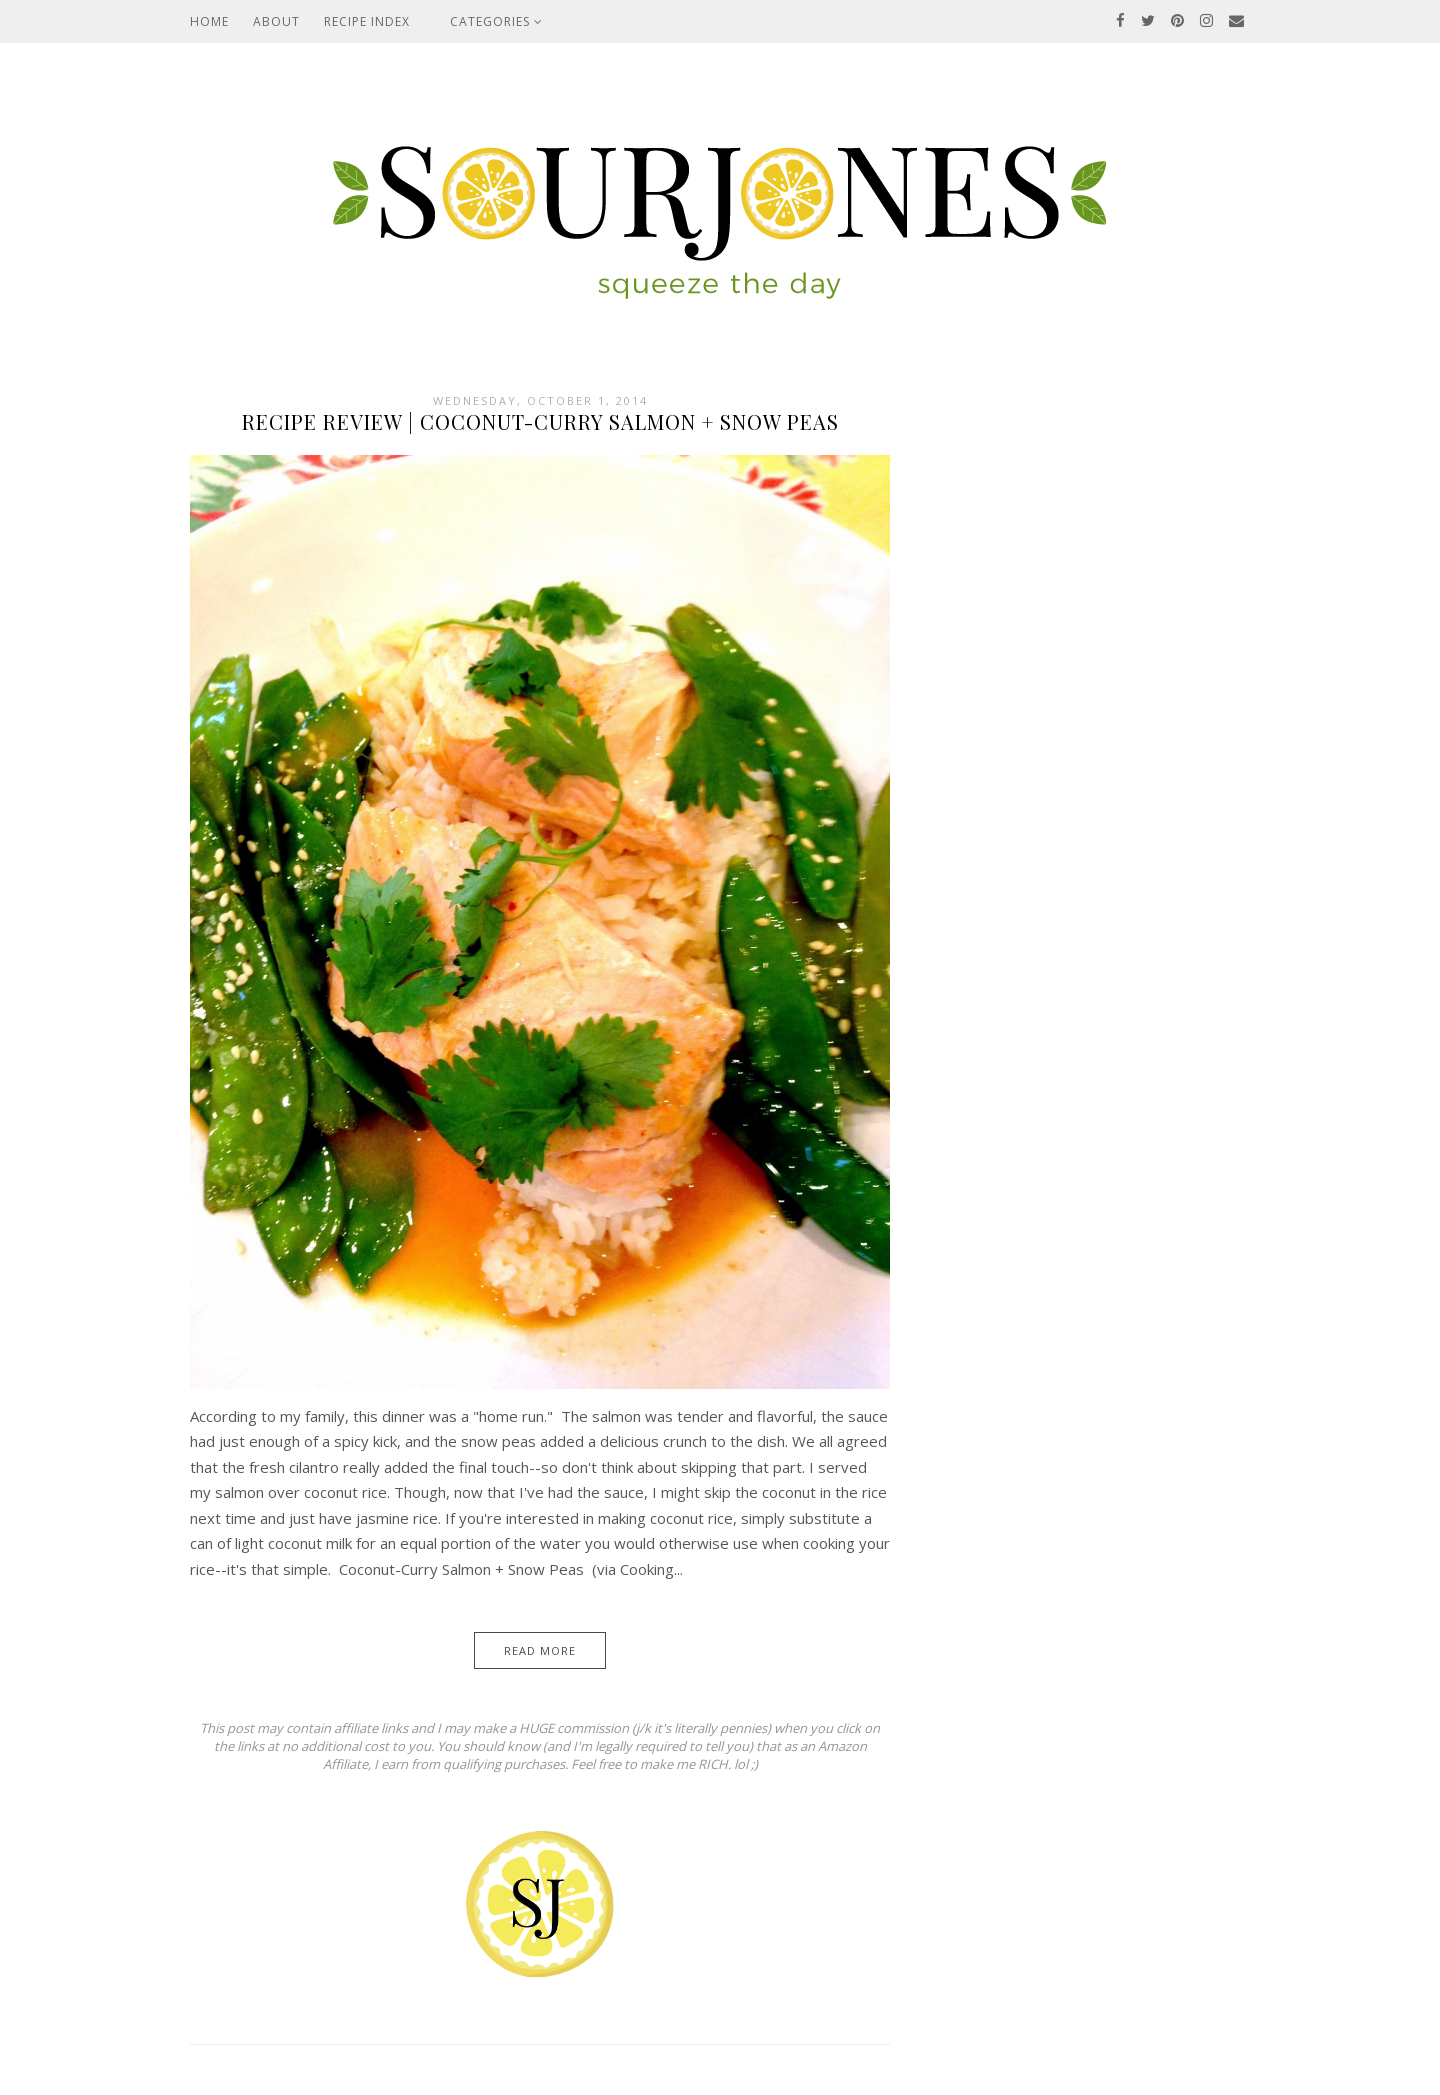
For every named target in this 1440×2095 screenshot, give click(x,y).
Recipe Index (367, 21)
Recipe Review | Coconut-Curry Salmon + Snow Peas (540, 421)
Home (209, 21)
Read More (540, 1650)
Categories (496, 21)
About (276, 21)
